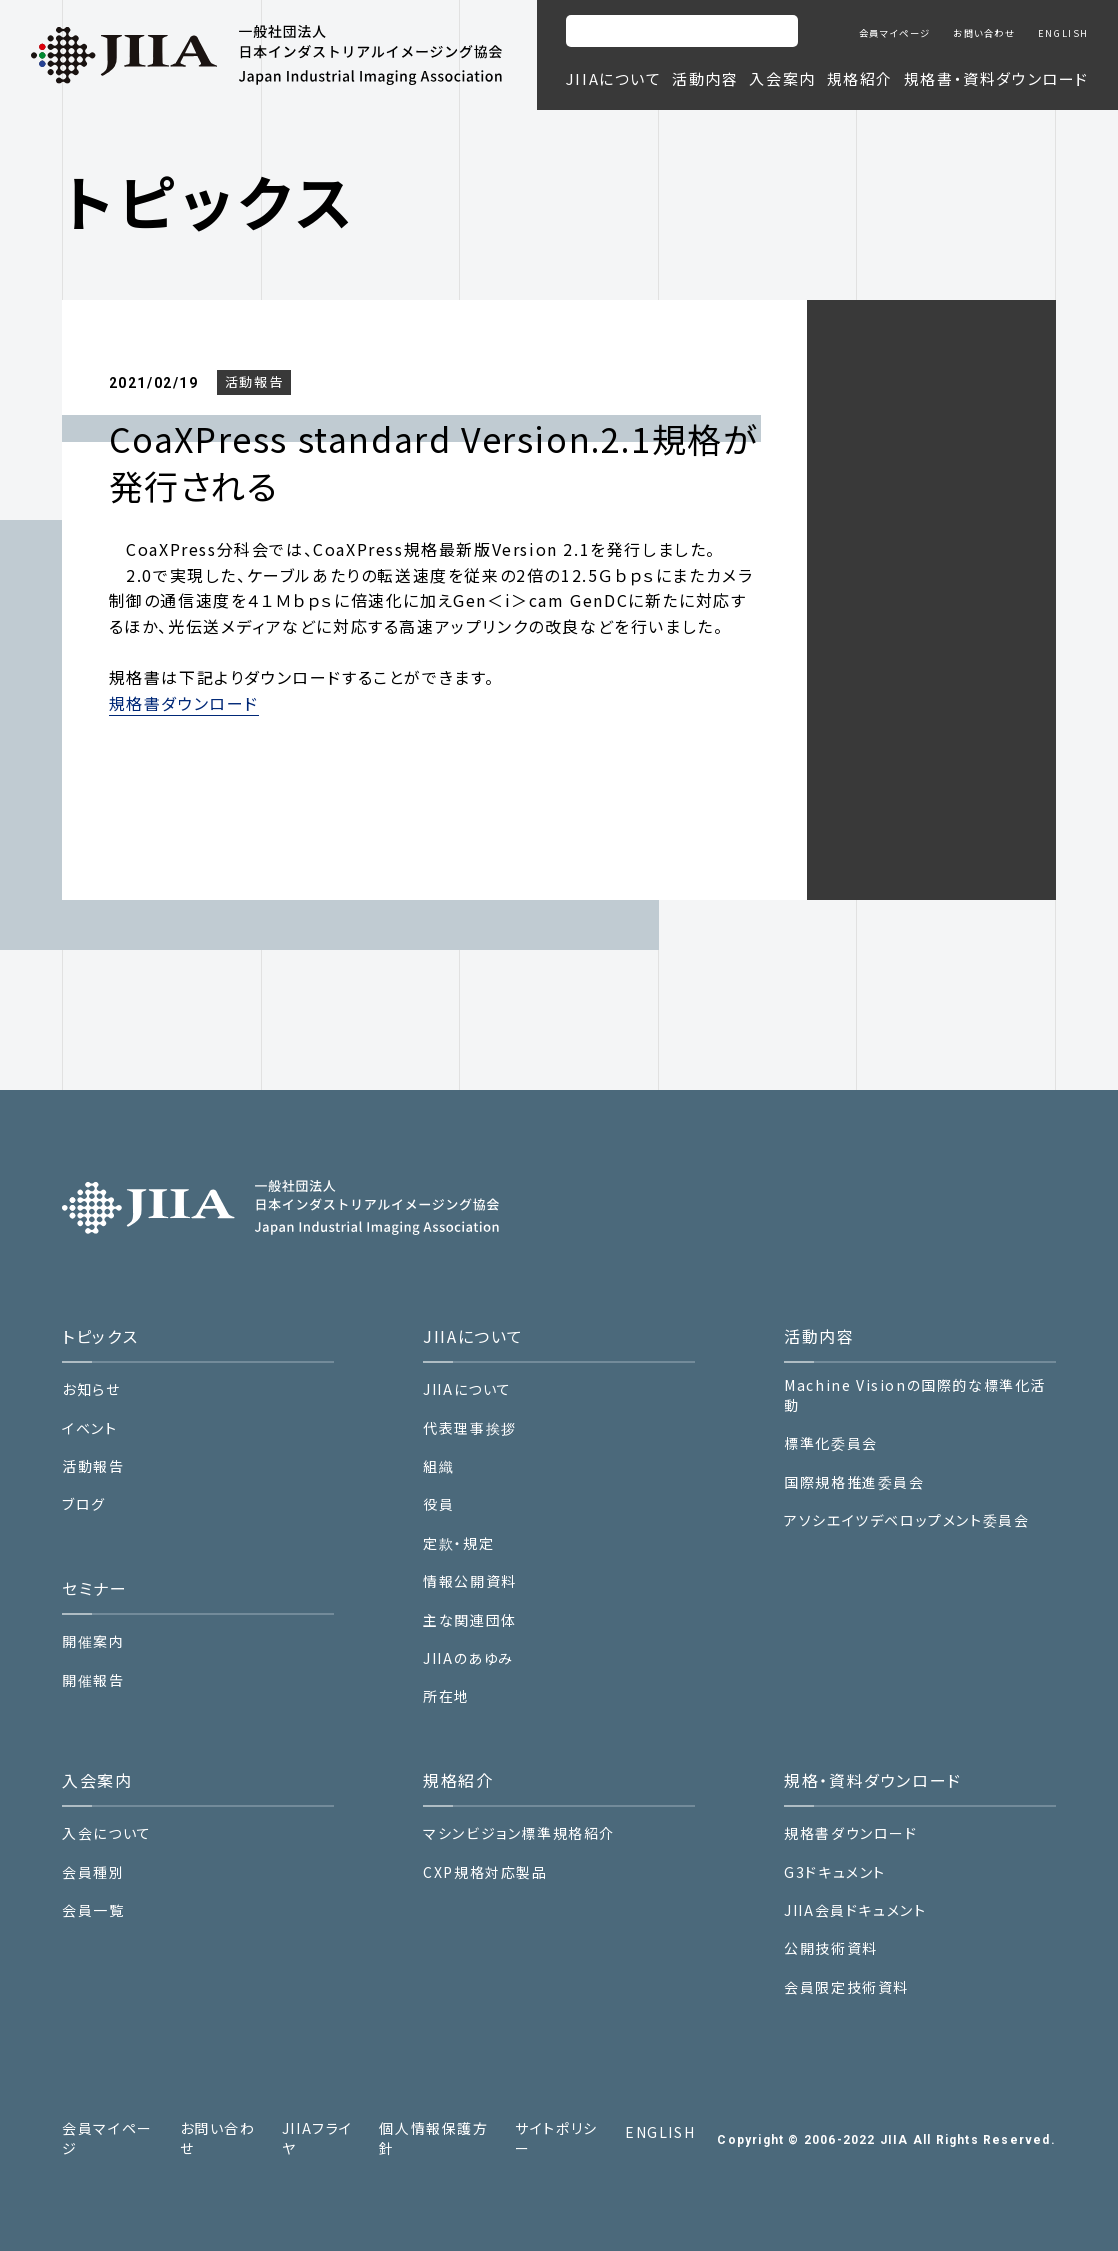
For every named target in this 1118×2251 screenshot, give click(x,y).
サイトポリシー (556, 2138)
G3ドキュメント (835, 1872)
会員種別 (93, 1872)
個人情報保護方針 (433, 2138)
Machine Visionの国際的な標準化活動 (915, 1395)
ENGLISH (1063, 33)
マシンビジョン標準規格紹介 (519, 1833)
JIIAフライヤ (317, 2138)
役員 (438, 1504)
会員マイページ (895, 33)
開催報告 (93, 1680)
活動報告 (254, 381)
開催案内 (93, 1641)
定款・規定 (458, 1543)
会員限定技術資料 (846, 1987)
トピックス (100, 1336)
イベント (89, 1428)
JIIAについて (467, 1389)
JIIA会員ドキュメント (855, 1910)
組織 (438, 1466)
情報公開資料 (470, 1581)
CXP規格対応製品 (485, 1872)
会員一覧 (93, 1910)
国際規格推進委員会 (854, 1482)
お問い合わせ (984, 33)
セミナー (94, 1588)
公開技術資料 (831, 1948)
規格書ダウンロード (184, 703)
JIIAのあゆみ (468, 1658)
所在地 (446, 1696)
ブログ (84, 1504)
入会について (107, 1833)
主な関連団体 (470, 1620)
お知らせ (91, 1389)
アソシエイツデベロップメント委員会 (906, 1520)
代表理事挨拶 (470, 1428)
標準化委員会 (831, 1443)
